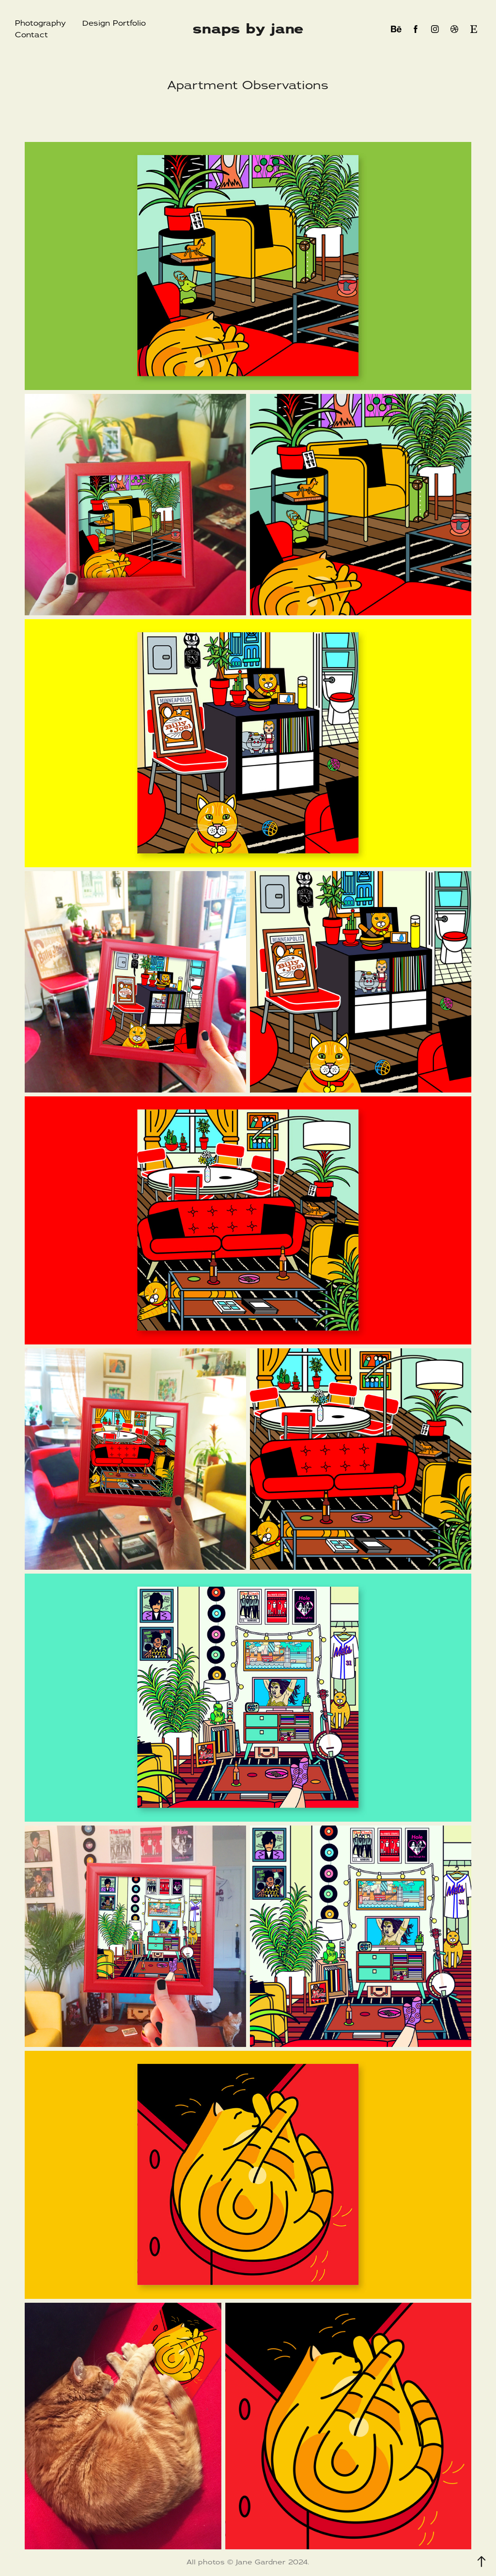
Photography (40, 23)
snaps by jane (248, 29)
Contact (31, 34)
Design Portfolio (114, 23)
